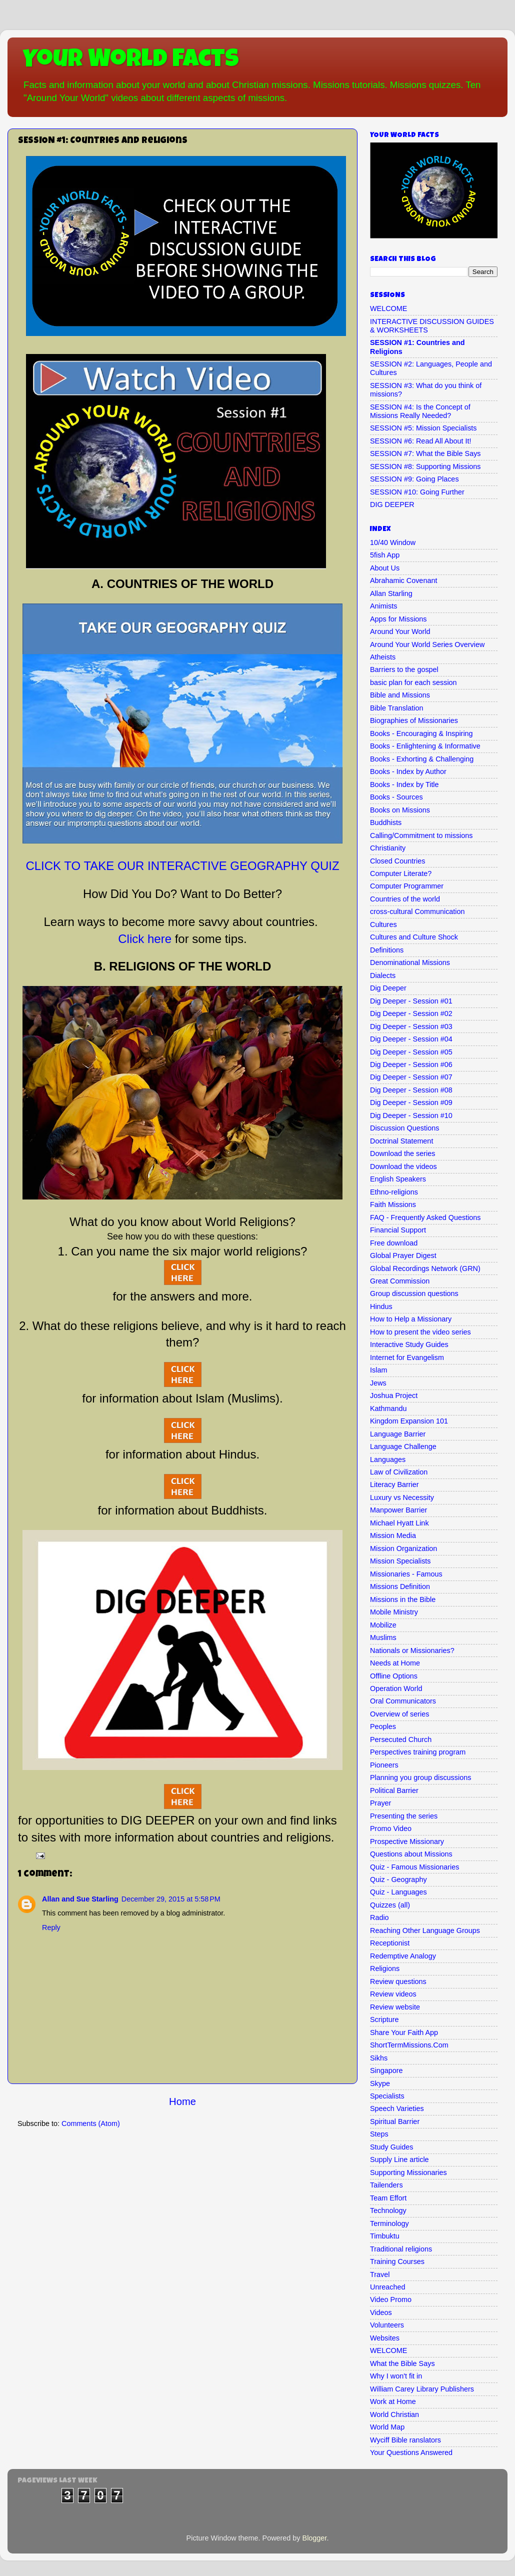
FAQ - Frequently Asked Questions (425, 1218)
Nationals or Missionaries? (412, 1650)
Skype (380, 2084)
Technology (388, 2210)
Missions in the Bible (403, 1600)
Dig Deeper (388, 988)
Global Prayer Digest (403, 1256)
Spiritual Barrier (395, 2122)
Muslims (383, 1638)
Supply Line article (399, 2160)
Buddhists (386, 822)
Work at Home (393, 2402)
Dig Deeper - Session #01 (411, 1001)
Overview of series (399, 1714)
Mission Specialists (400, 1561)
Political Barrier (394, 1790)
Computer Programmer (407, 886)
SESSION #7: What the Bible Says (425, 454)
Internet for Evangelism (407, 1358)
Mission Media (393, 1536)
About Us (385, 568)
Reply (51, 1928)
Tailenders (386, 2185)
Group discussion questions (414, 1294)
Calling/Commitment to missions (421, 836)
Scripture (384, 2020)
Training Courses (397, 2262)
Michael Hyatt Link (399, 1523)
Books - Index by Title (404, 784)
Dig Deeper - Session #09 (411, 1102)
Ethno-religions (394, 1192)
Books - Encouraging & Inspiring (421, 734)
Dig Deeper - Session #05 (411, 1052)
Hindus (381, 1306)
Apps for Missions (398, 619)
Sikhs (379, 2058)
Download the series (402, 1154)
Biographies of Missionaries (414, 720)
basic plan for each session (413, 682)
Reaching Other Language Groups (425, 1930)
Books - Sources (396, 797)
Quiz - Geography (398, 1880)
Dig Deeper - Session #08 (411, 1090)
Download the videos (403, 1166)
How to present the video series (420, 1332)
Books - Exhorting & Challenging (422, 759)
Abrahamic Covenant (403, 580)
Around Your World (400, 632)
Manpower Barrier (398, 1510)
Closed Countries (397, 861)
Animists (383, 606)
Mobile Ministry (394, 1612)
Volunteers (387, 2325)
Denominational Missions (410, 962)
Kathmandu (388, 1408)
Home (182, 2101)
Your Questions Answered (411, 2452)
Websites (385, 2338)
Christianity (388, 848)
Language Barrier (398, 1434)
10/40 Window (393, 542)
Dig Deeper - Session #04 (411, 1039)
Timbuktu (385, 2236)
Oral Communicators (403, 1701)
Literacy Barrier (394, 1484)
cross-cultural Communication (417, 912)
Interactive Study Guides (409, 1344)
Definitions (387, 950)
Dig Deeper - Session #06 (411, 1064)
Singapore (386, 2070)
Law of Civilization (399, 1472)
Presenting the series (404, 1816)
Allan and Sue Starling (80, 1899)
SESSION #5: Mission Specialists (423, 428)
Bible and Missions (400, 695)
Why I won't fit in (396, 2376)
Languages (388, 1460)
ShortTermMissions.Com (409, 2045)
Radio (379, 1918)
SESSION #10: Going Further (417, 492)
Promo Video (391, 1828)
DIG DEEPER (392, 504)
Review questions (398, 1982)
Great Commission (400, 1281)
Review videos (393, 1994)
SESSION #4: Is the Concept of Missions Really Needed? (420, 411)
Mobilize (383, 1625)
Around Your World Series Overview (427, 644)
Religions (385, 1968)
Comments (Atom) (91, 2124)
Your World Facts (130, 61)
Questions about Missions (411, 1854)
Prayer (380, 1803)
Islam (378, 1370)
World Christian (394, 2414)
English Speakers (398, 1179)
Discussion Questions (404, 1128)
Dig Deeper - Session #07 (411, 1077)
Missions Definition (400, 1586)
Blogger (314, 2538)
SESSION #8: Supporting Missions (425, 466)
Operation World (396, 1688)
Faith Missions (393, 1204)
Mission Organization (403, 1548)
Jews (378, 1383)
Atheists (383, 657)
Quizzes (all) (390, 1905)
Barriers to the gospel (404, 670)
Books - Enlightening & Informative (425, 746)
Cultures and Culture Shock (414, 937)
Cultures (383, 924)
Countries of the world (405, 899)
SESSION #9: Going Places (414, 479)
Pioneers (384, 1765)
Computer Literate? (401, 874)
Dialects (383, 976)
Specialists (387, 2096)
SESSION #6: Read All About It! (420, 441)
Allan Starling (391, 594)
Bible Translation (396, 708)
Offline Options (394, 1676)
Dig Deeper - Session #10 (411, 1116)
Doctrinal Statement (401, 1141)
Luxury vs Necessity (402, 1498)
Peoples (383, 1726)
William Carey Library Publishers (422, 2389)
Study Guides (391, 2147)
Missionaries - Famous (406, 1574)
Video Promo (391, 2300)
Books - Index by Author (408, 772)
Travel (380, 2274)
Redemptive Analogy (403, 1956)
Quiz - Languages (398, 1892)
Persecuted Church (401, 1740)
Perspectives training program (418, 1752)
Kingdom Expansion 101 (409, 1421)
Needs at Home (395, 1663)
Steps (379, 2134)
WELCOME (388, 308)
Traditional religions (401, 2249)
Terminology (389, 2224)
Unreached (387, 2287)
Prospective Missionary (407, 1842)
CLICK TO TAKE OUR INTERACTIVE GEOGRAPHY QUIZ (182, 865)
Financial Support (398, 1230)
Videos (381, 2312)
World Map (387, 2427)
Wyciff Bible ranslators (405, 2440)
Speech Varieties (397, 2108)
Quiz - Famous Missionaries (414, 1867)
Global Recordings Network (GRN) (425, 1268)
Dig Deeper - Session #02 (411, 1014)
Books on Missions (400, 810)
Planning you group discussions (420, 1778)
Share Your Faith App (404, 2032)
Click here (145, 939)
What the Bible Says (402, 2364)
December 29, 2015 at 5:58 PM (171, 1899)
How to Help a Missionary (411, 1319)
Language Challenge (403, 1446)
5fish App (385, 555)
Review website (395, 2007)
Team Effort (388, 2198)
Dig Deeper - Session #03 (411, 1026)
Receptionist (390, 1943)
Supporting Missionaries (408, 2172)
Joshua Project (394, 1396)
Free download (394, 1243)
